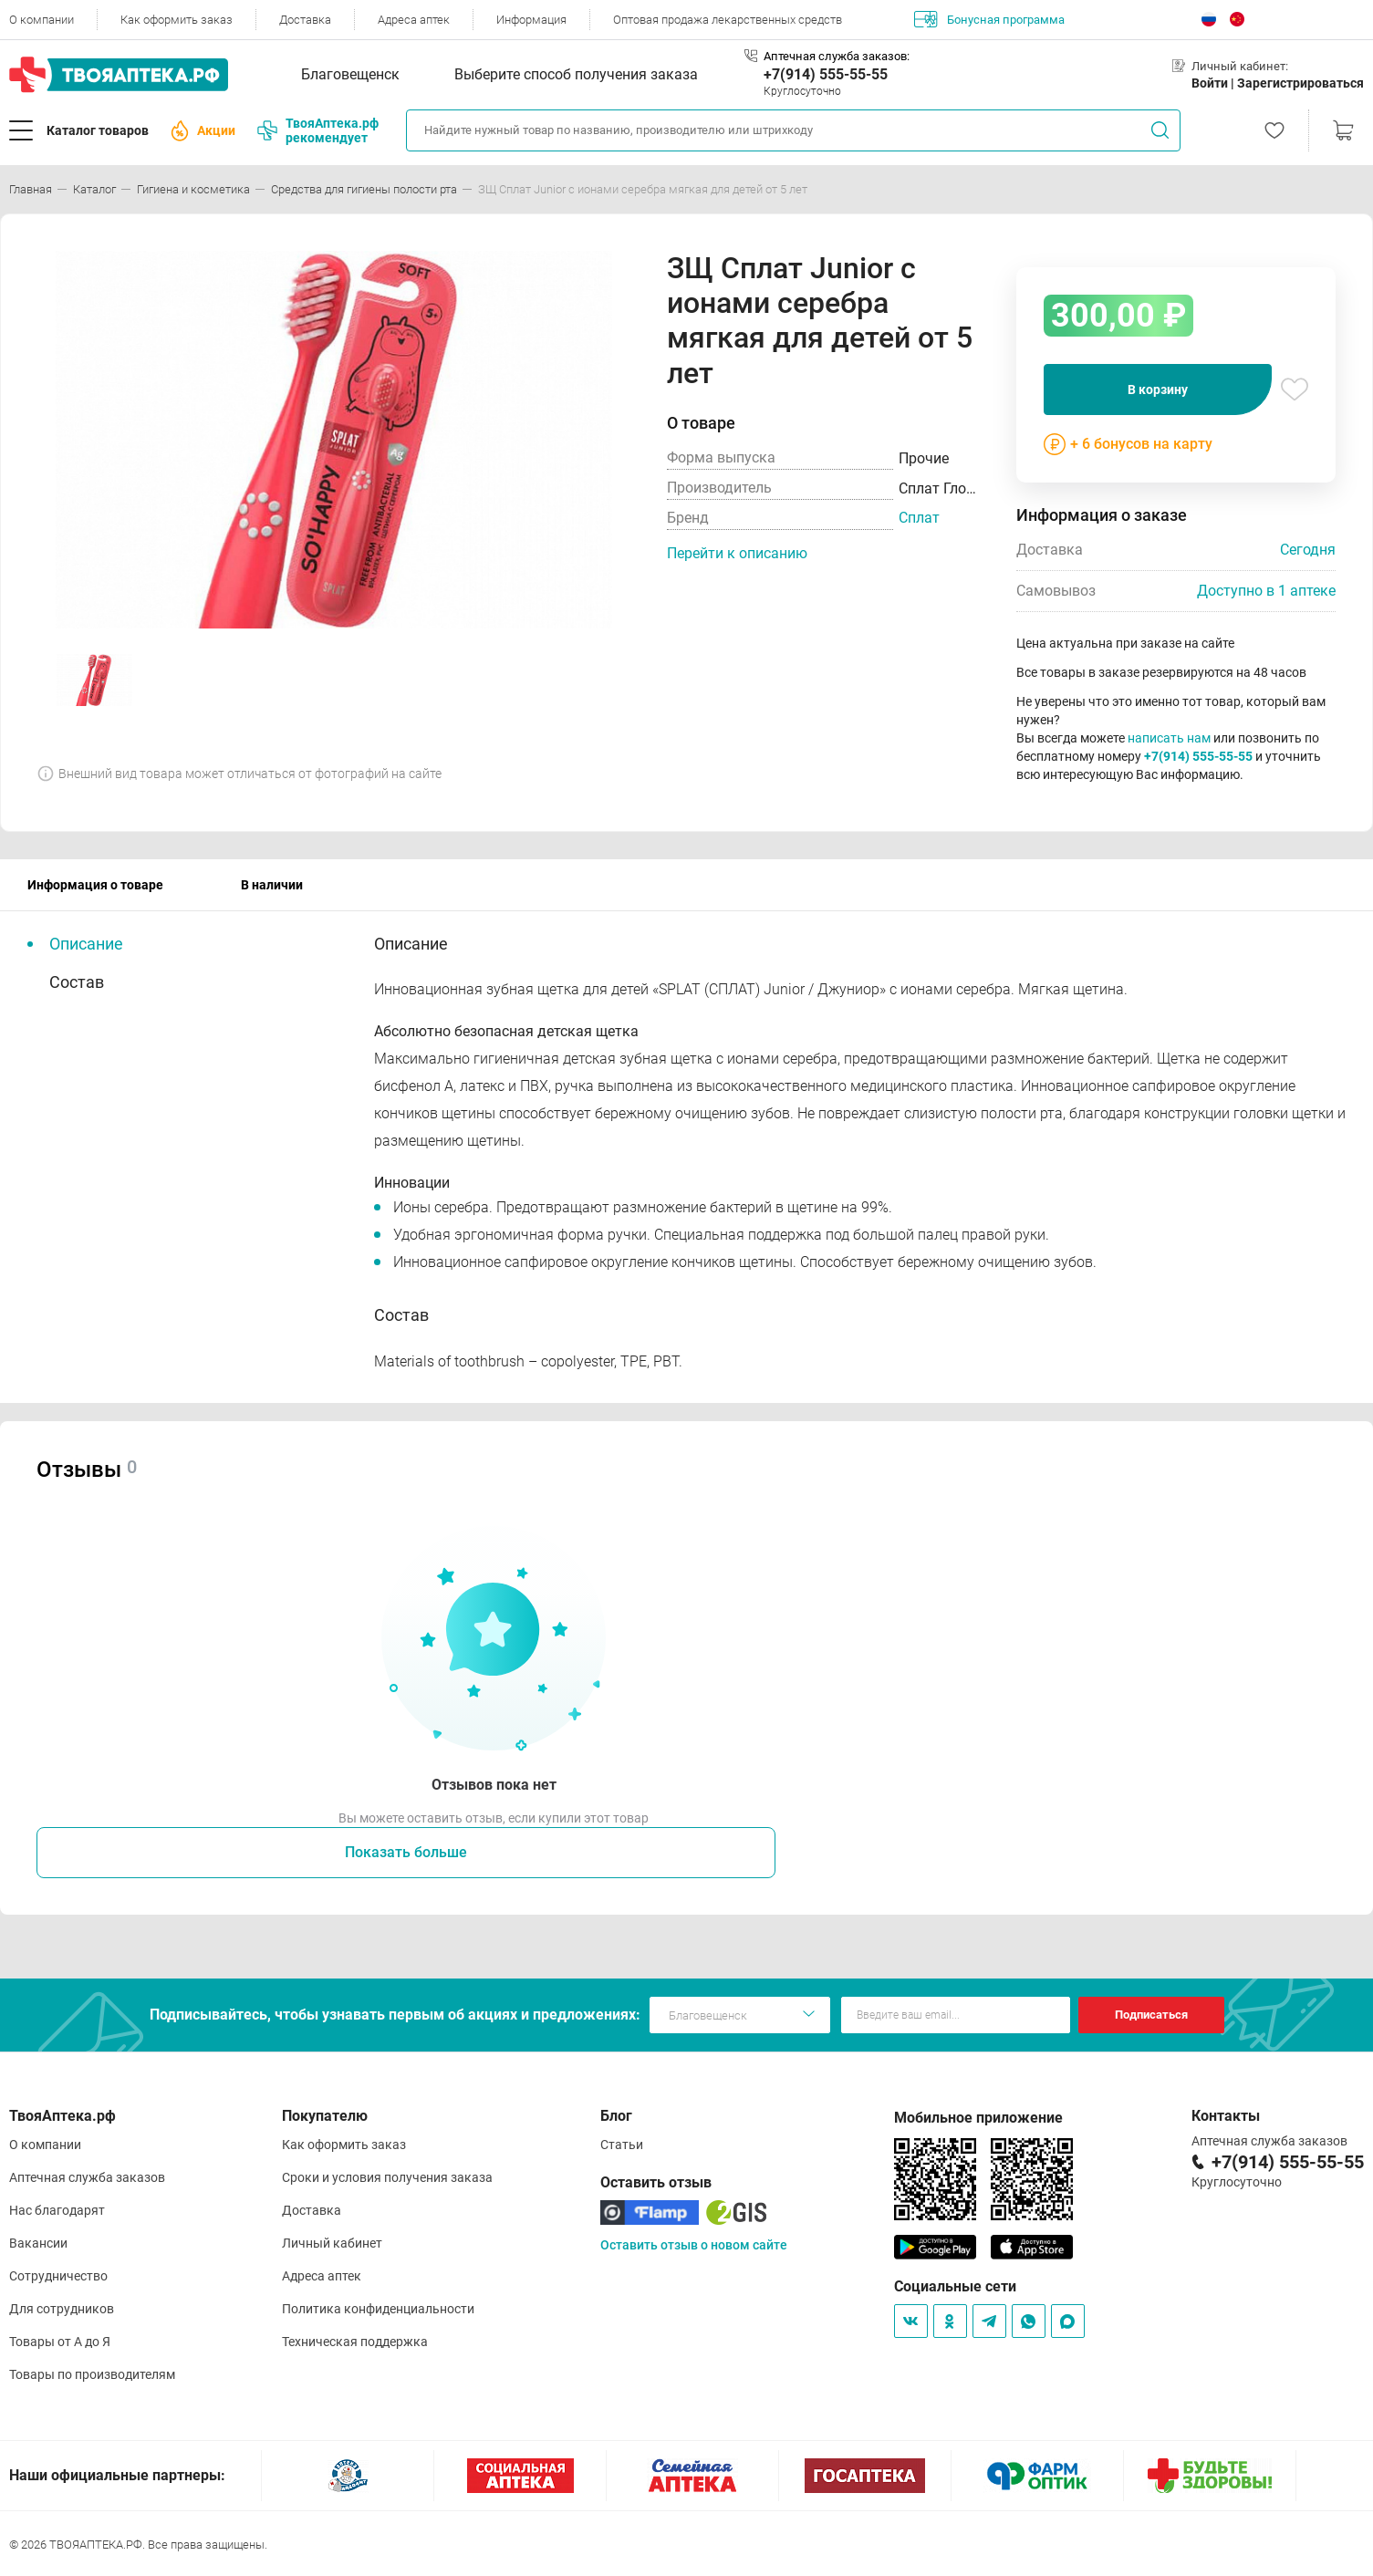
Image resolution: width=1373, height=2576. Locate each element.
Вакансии (38, 2243)
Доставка (305, 19)
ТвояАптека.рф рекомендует (318, 130)
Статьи (621, 2144)
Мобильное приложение (978, 2117)
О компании (41, 19)
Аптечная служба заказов (87, 2177)
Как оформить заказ (176, 19)
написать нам (1169, 738)
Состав (76, 982)
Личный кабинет (332, 2243)
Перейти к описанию (737, 553)
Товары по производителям (92, 2374)
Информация (531, 19)
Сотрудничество (58, 2276)
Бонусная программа (989, 19)
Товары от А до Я (59, 2341)
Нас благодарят (57, 2210)
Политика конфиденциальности (378, 2308)
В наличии (272, 885)
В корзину (1158, 389)
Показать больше (406, 1852)
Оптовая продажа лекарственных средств (727, 19)
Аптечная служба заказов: (837, 56)
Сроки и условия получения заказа (387, 2177)
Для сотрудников (61, 2308)
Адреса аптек (414, 19)
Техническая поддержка (355, 2341)
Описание (86, 943)
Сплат (919, 517)
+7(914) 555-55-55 (826, 74)
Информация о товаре (95, 885)
